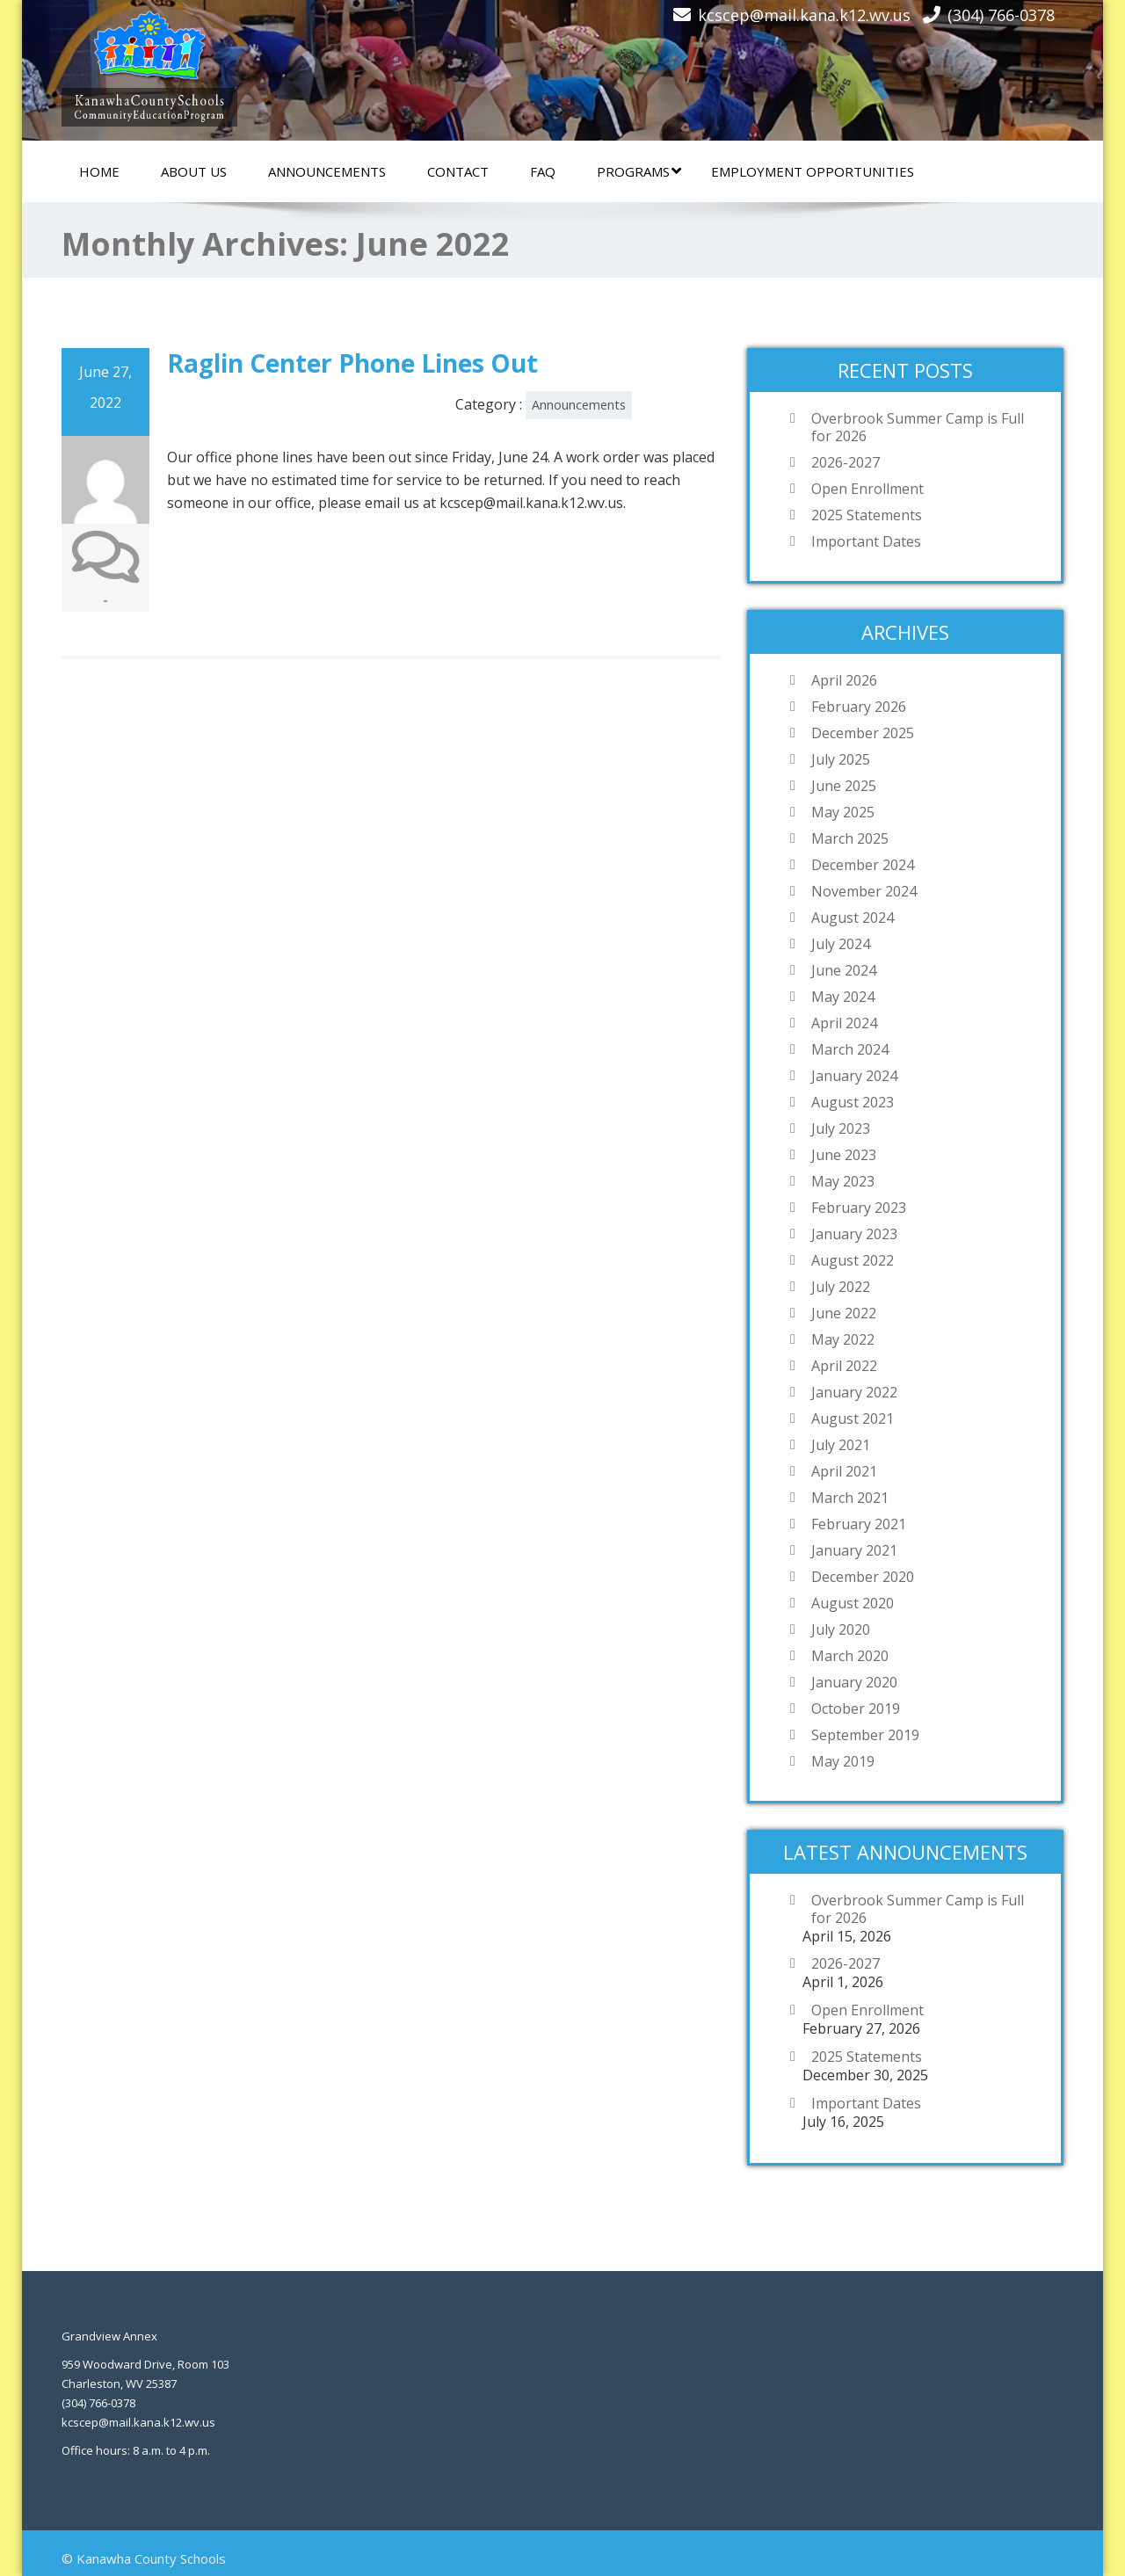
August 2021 (852, 1418)
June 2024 (843, 970)
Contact (458, 171)
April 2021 (844, 1471)
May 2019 (843, 1761)
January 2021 (854, 1550)
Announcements (327, 171)
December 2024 (862, 865)
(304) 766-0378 (1001, 14)
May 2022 (843, 1339)
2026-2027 (845, 462)
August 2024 (852, 917)
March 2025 (850, 838)
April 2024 (844, 1023)
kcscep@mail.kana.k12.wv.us (804, 14)
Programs (639, 171)
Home (99, 171)
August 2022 (852, 1260)
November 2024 (864, 891)
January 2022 (854, 1392)
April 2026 (844, 680)
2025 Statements (866, 515)
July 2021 (840, 1445)
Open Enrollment (867, 488)
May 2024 (843, 996)
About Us (194, 171)
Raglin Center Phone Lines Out (352, 363)
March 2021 (850, 1497)
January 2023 (854, 1234)
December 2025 (862, 733)
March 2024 (850, 1049)
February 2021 (858, 1524)
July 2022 (840, 1286)
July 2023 (840, 1128)
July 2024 (840, 944)
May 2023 (843, 1181)
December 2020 (862, 1577)
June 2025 (843, 786)
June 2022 (843, 1313)
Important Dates (866, 541)
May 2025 (843, 812)
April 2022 (844, 1366)
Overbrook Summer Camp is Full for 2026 (917, 427)
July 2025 (840, 759)
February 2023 (858, 1207)
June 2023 (843, 1155)
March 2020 (850, 1656)
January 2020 (854, 1682)
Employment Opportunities (812, 171)
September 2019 (865, 1735)
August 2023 (852, 1102)
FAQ (542, 171)
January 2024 (854, 1076)
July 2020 (840, 1629)
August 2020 (852, 1603)
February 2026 (858, 706)
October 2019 (855, 1708)
